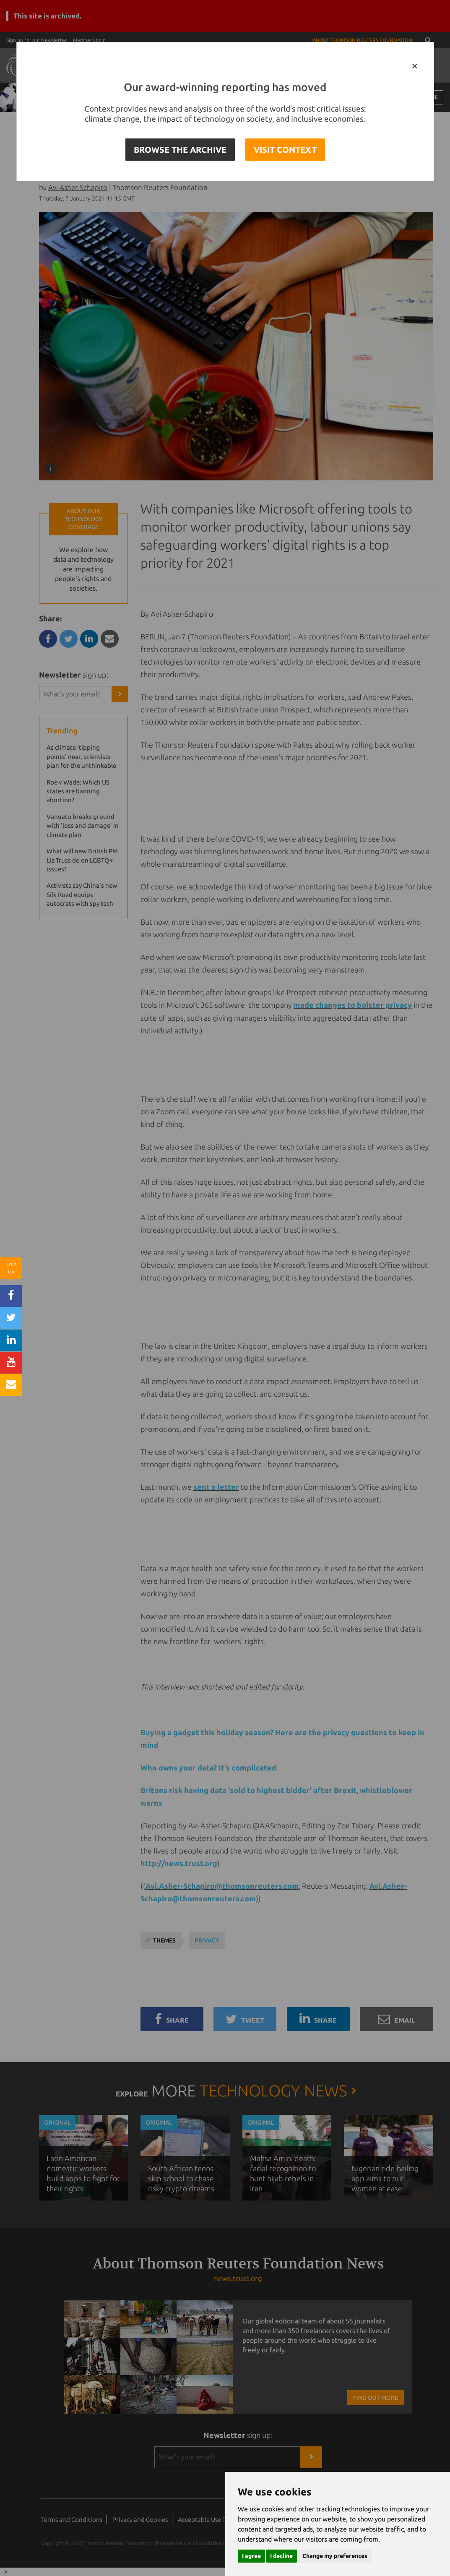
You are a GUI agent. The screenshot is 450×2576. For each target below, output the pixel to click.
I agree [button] (251, 2556)
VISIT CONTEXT (285, 149)
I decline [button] (281, 2556)
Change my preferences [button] (334, 2556)
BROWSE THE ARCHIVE (180, 149)
